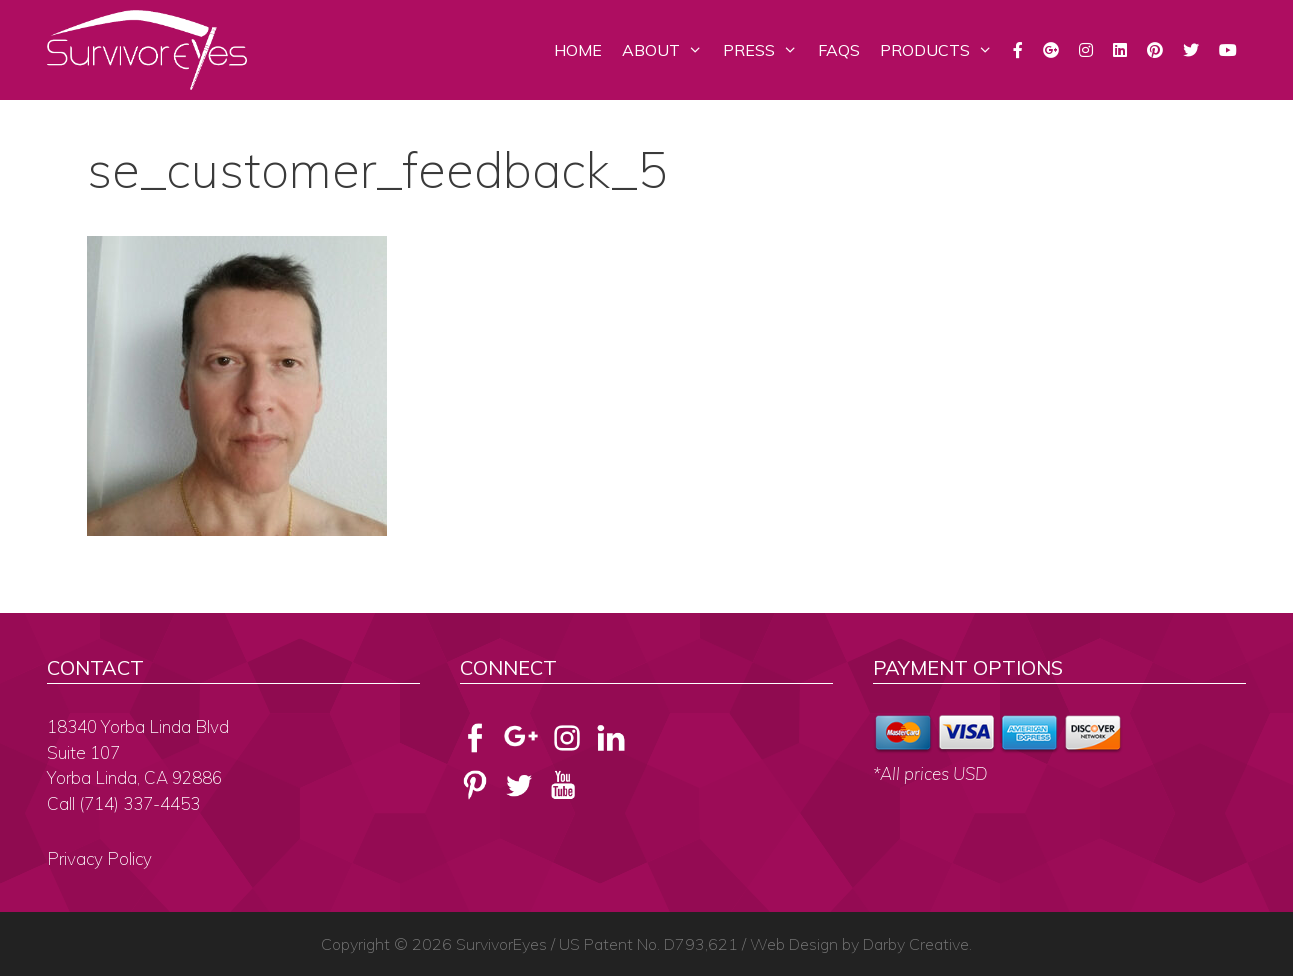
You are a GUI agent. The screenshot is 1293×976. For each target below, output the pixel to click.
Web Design (794, 944)
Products (941, 50)
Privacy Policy (99, 858)
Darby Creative (916, 944)
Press (765, 50)
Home (578, 50)
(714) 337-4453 (139, 803)
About (667, 50)
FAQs (839, 50)
